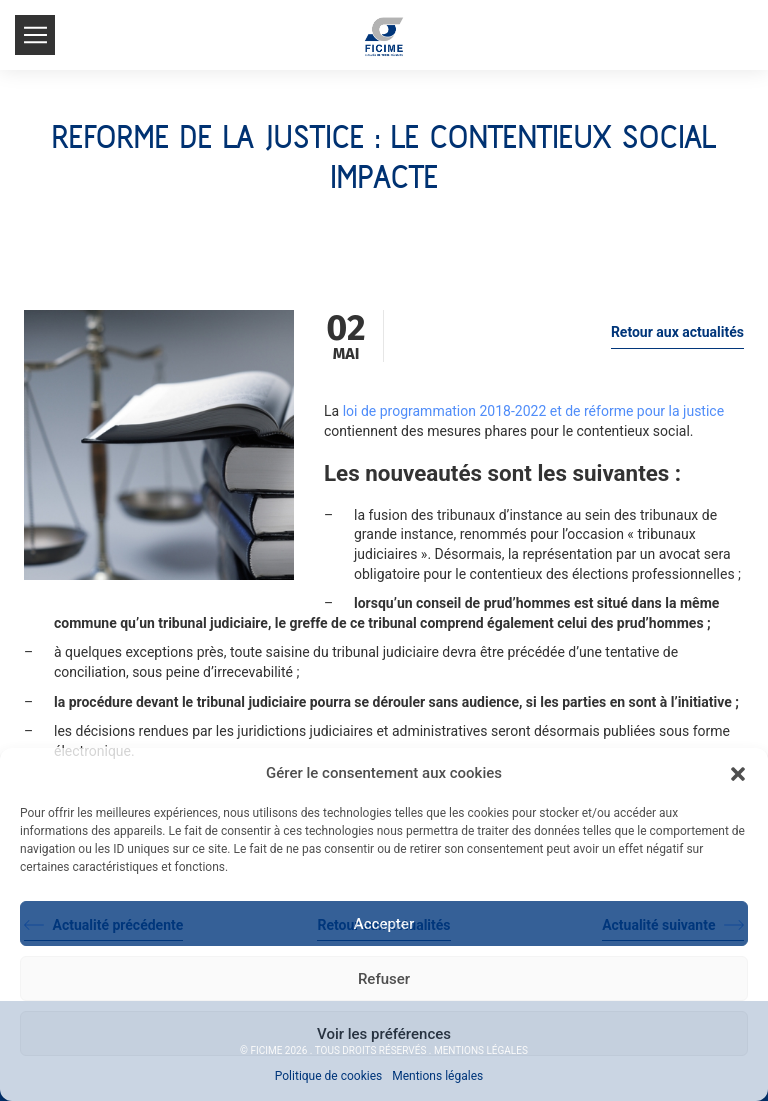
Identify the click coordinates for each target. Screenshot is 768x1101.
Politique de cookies (328, 1076)
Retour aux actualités (677, 332)
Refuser (384, 979)
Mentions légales (437, 1076)
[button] (738, 774)
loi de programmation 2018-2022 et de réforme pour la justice (533, 411)
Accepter (384, 924)
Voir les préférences (384, 1034)
